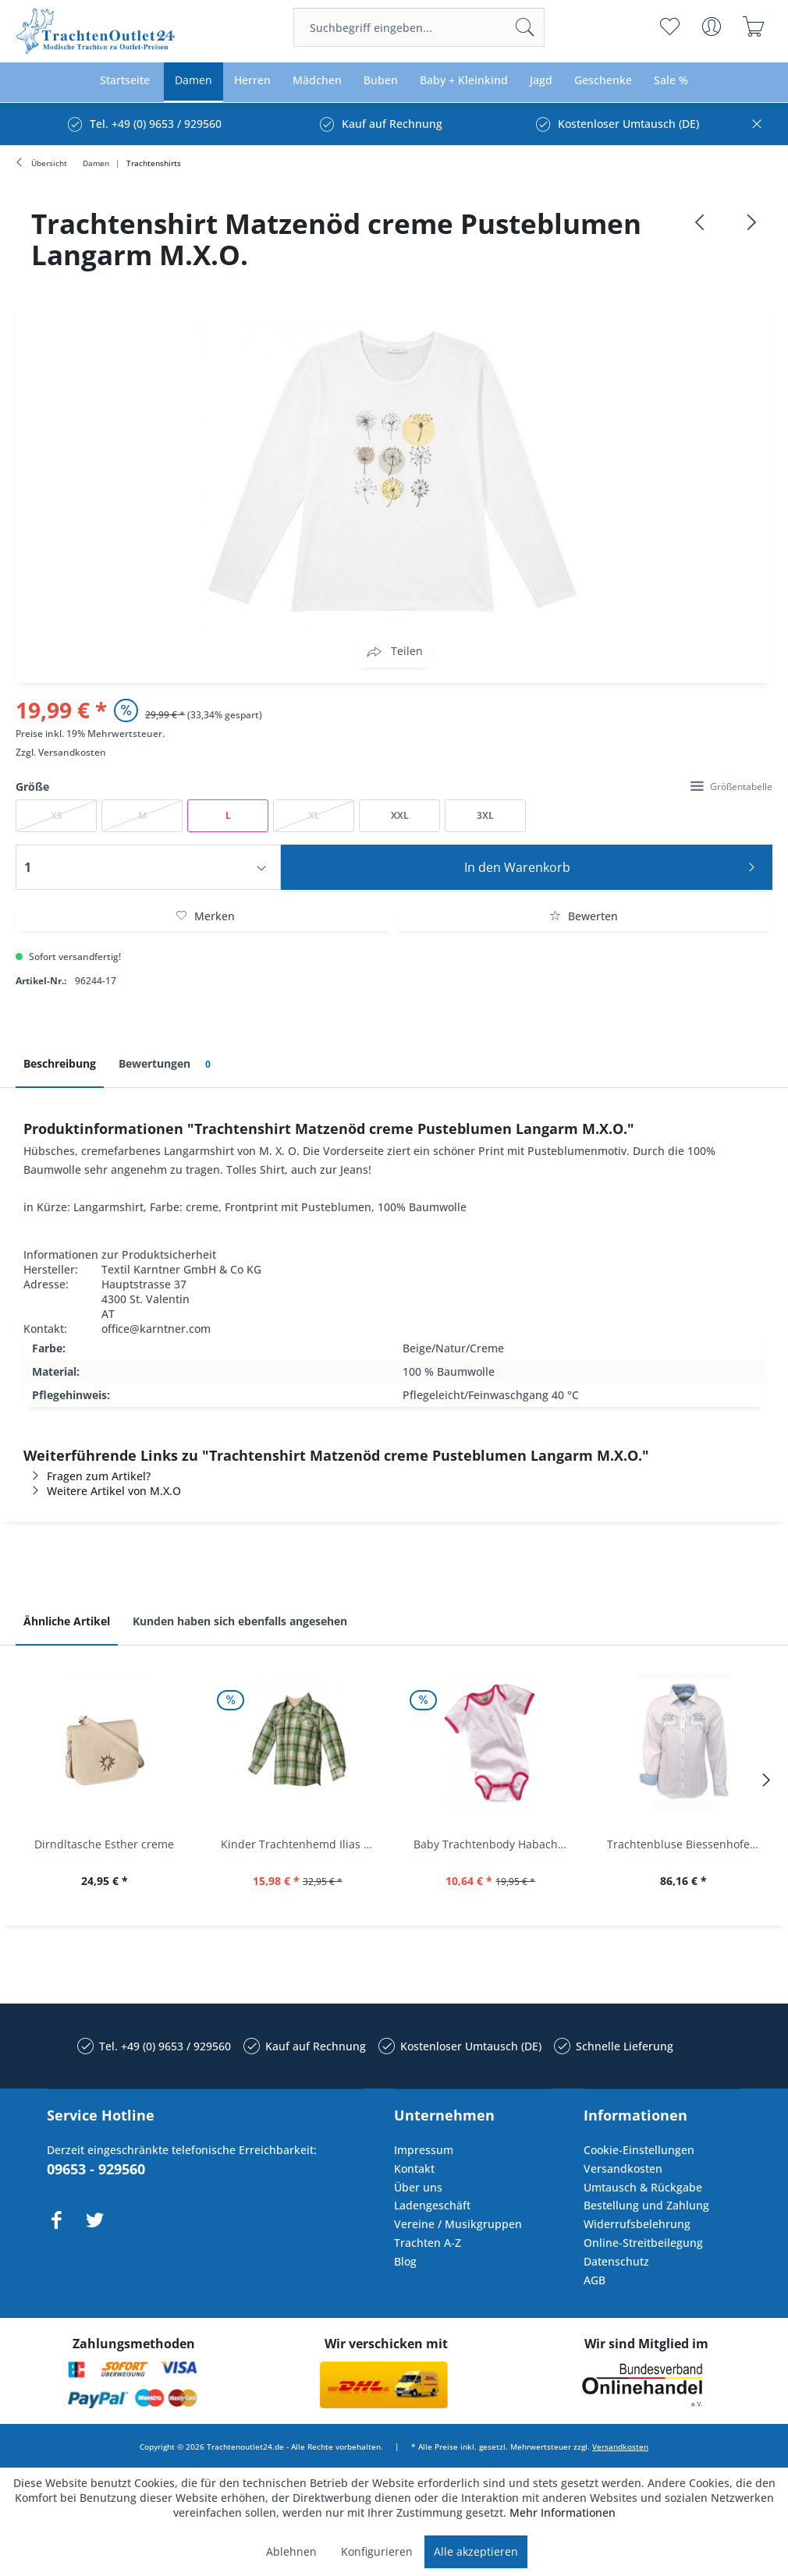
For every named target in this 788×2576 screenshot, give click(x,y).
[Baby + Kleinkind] (464, 80)
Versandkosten (72, 752)
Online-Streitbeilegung (643, 2242)
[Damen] (193, 80)
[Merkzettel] (669, 26)
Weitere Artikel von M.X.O (102, 1490)
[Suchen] (525, 27)
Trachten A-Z (427, 2242)
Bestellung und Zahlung (646, 2205)
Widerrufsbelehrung (637, 2223)
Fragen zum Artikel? (87, 1476)
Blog (405, 2261)
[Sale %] (671, 80)
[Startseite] (125, 80)
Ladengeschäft (432, 2205)
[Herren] (252, 80)
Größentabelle (731, 786)
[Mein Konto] (711, 26)
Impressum (423, 2149)
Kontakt (414, 2168)
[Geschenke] (603, 80)
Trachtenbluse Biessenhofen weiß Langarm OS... (688, 1844)
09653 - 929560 (96, 2169)
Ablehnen (291, 2551)
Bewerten (583, 916)
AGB (594, 2280)
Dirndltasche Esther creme (104, 1844)
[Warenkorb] (753, 26)
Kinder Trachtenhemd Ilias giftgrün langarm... (302, 1844)
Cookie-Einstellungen (639, 2149)
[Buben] (381, 80)
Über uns (418, 2187)
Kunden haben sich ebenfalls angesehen (240, 1621)
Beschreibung (59, 1063)
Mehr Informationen (562, 2512)
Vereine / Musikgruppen (458, 2223)
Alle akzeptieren (476, 2551)
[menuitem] (419, 27)
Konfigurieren (377, 2551)
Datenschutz (616, 2261)
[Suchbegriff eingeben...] (419, 27)
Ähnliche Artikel (66, 1621)
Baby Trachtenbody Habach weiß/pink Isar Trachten (495, 1844)
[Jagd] (541, 80)
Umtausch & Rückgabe (643, 2187)
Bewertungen (167, 1064)
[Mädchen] (317, 80)
